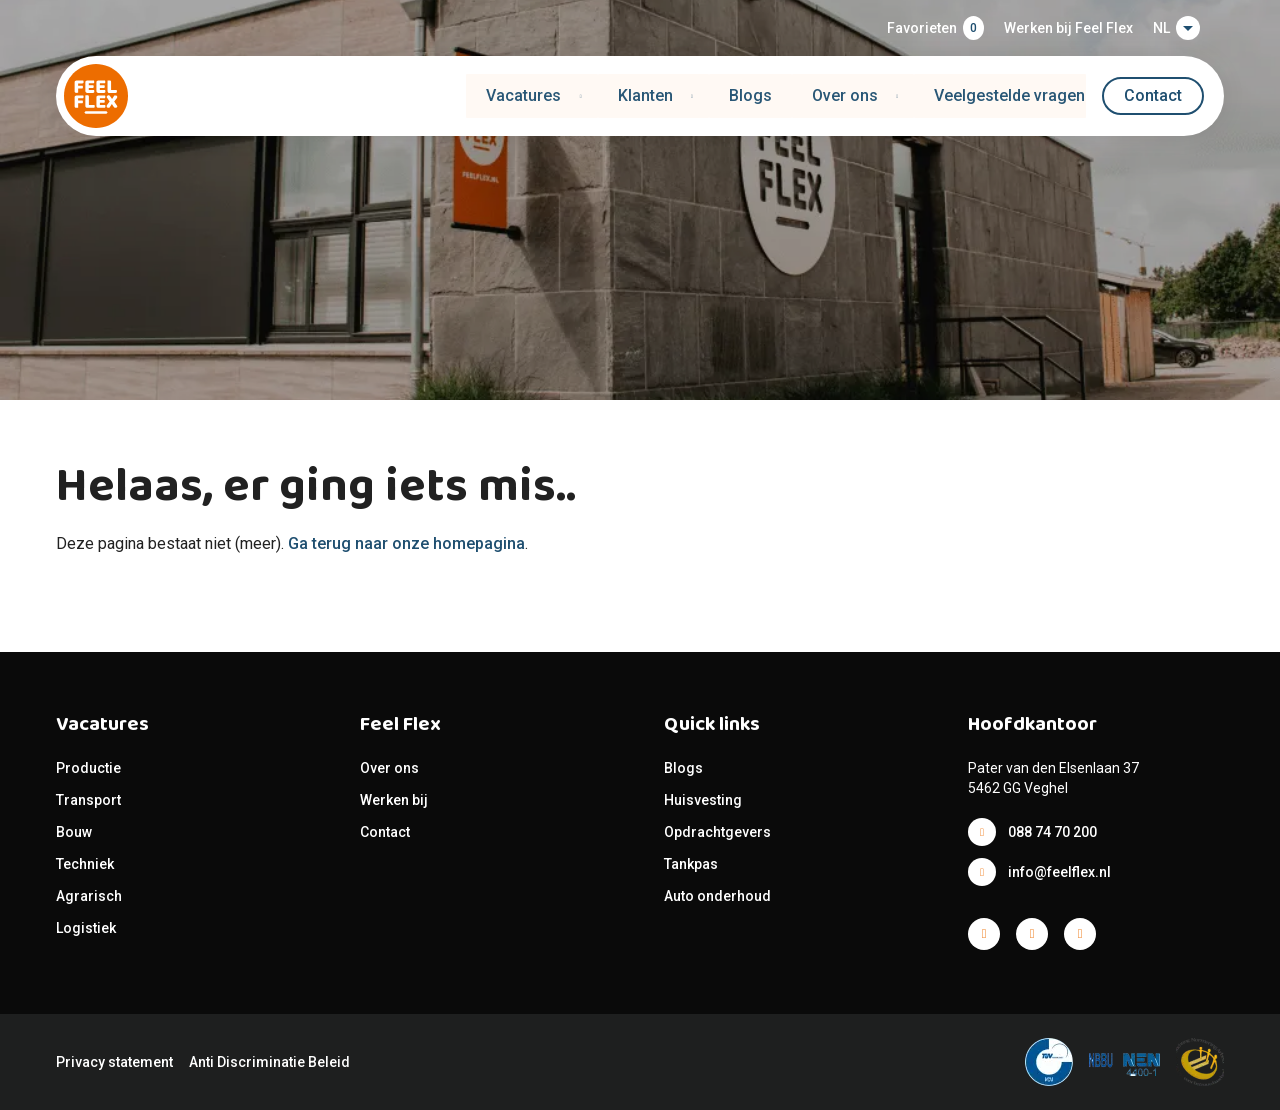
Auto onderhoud (717, 896)
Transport (88, 800)
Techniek (85, 864)
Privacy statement (114, 1062)
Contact (1153, 95)
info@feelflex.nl (1059, 872)
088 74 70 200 (1052, 832)
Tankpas (691, 864)
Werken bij (394, 800)
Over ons (389, 768)
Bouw (74, 832)
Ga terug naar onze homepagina (406, 543)
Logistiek (87, 928)
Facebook (984, 934)
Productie (88, 768)
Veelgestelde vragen (1010, 95)
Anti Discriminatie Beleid (269, 1062)
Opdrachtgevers (717, 832)
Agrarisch (89, 896)
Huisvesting (703, 800)
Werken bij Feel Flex (1068, 28)
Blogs (750, 95)
